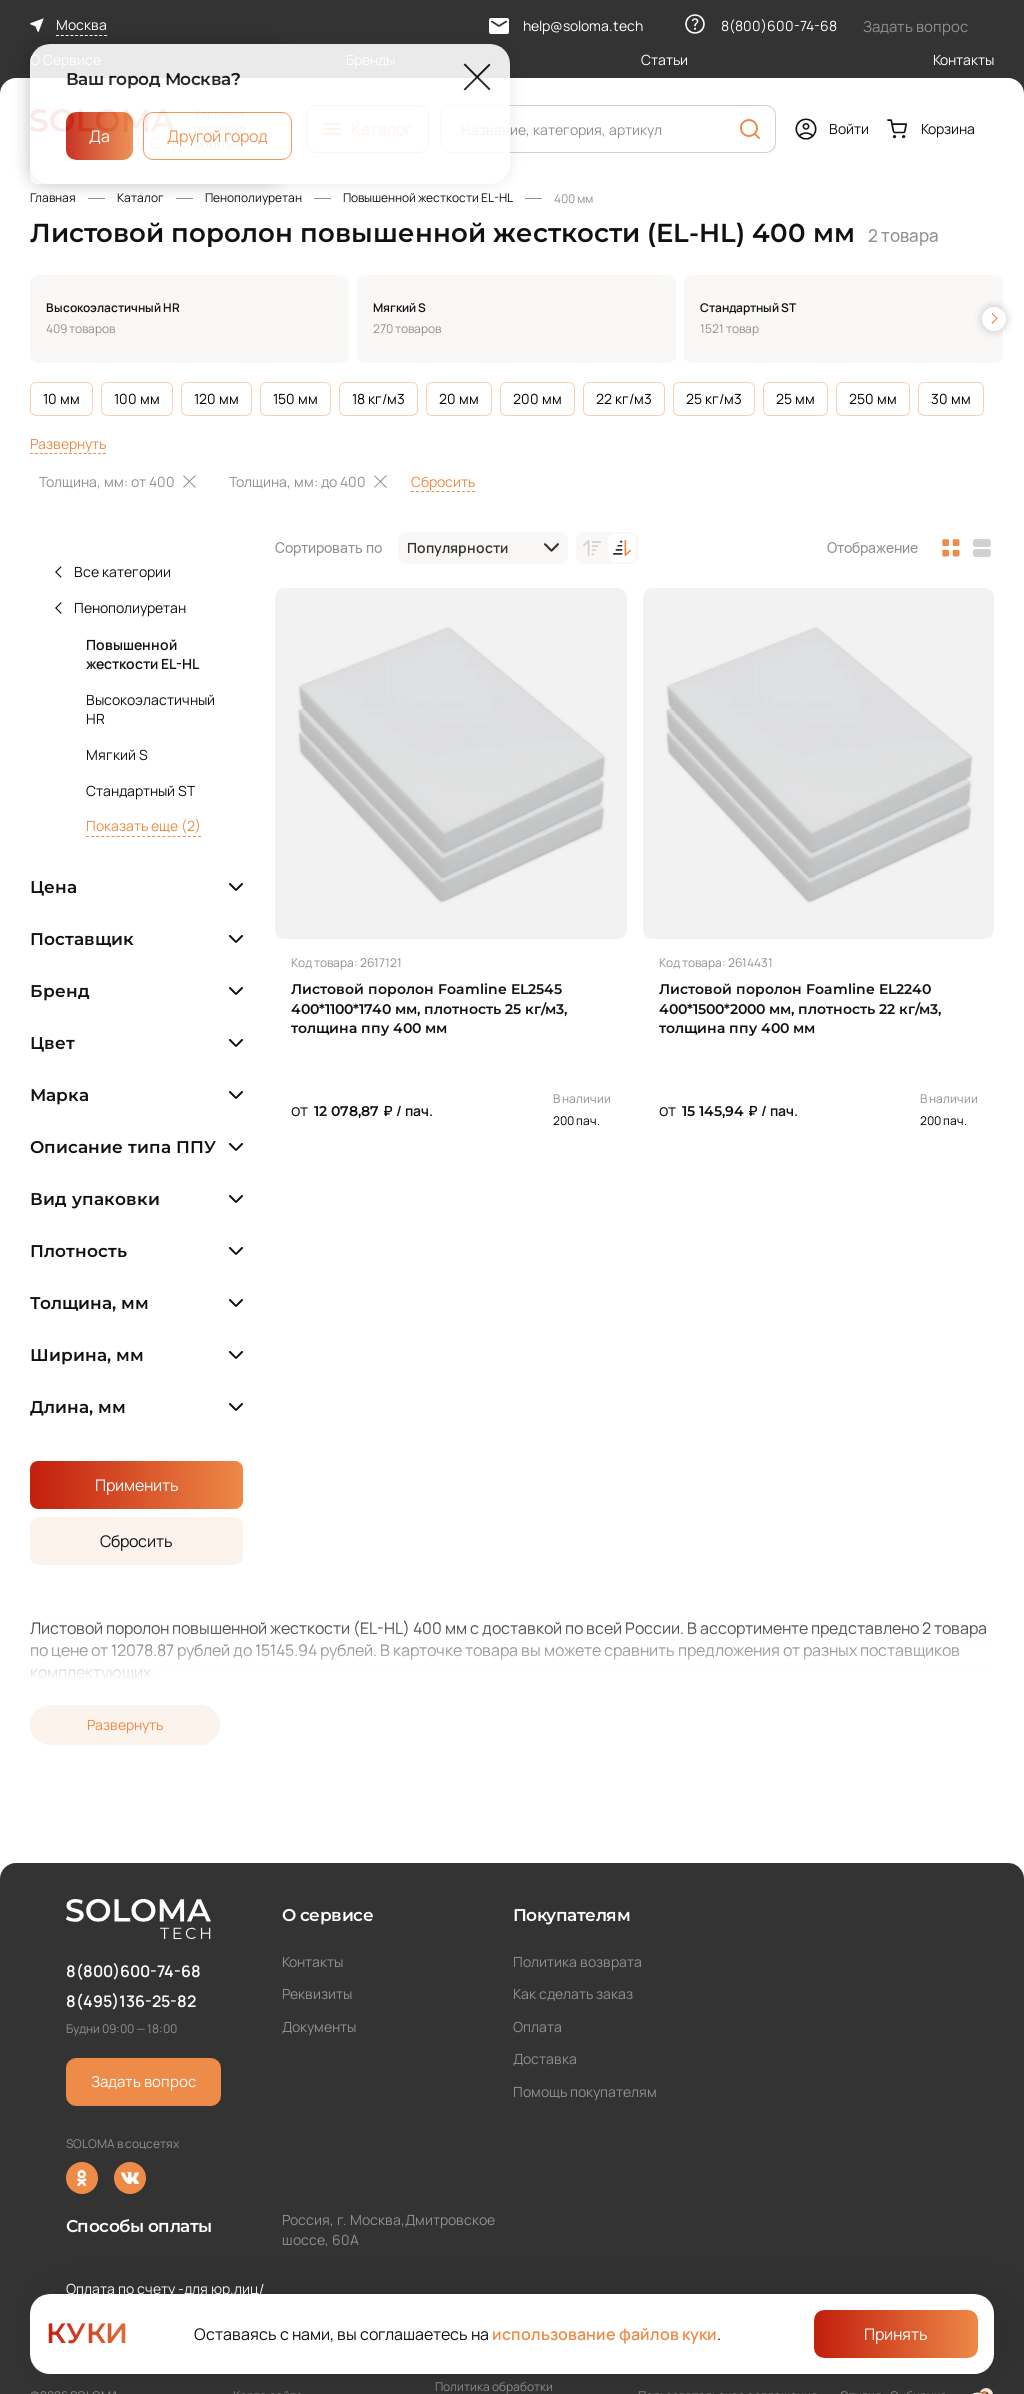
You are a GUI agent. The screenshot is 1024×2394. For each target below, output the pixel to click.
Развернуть (68, 443)
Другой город (217, 135)
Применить (137, 1485)
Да (99, 135)
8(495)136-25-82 (131, 2001)
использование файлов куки (604, 2334)
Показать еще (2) (143, 825)
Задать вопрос (143, 2081)
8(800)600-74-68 (133, 1971)
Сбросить (443, 481)
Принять (896, 2334)
